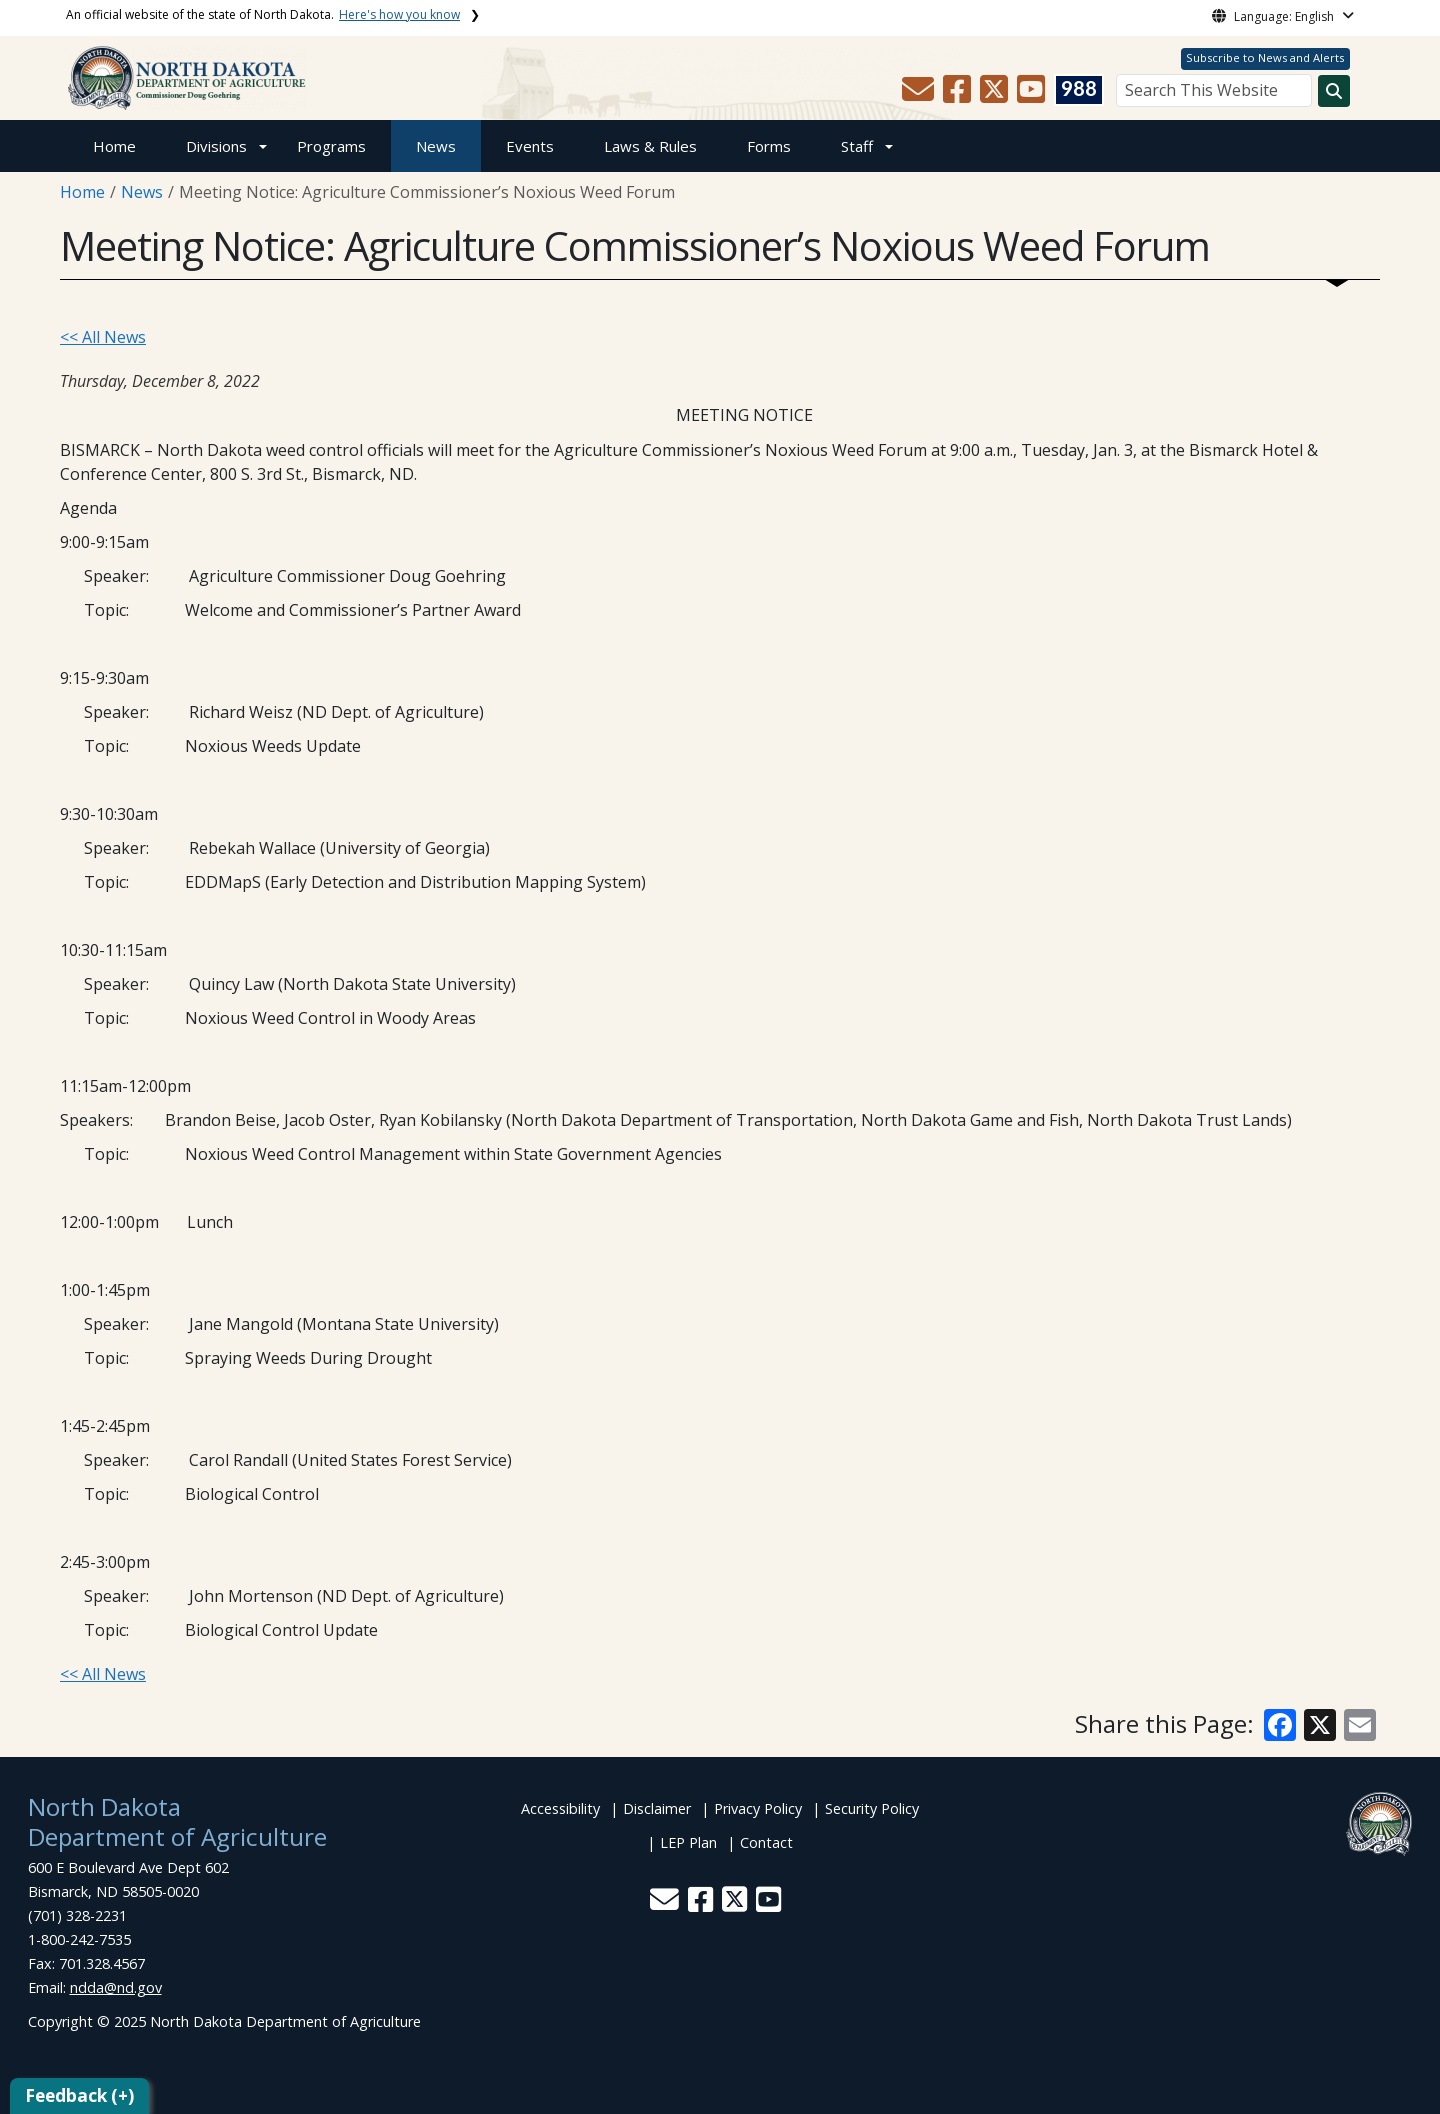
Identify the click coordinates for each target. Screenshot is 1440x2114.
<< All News (103, 337)
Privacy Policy (758, 1808)
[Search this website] (1334, 91)
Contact (766, 1842)
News (436, 146)
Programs (331, 146)
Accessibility (560, 1808)
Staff (857, 146)
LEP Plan (688, 1842)
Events (530, 146)
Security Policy (872, 1808)
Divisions (216, 146)
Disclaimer (657, 1808)
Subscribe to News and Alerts (1265, 57)
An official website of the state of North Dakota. (263, 14)
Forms (769, 146)
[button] (920, 95)
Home (114, 146)
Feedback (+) (79, 2095)
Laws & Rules (650, 146)
